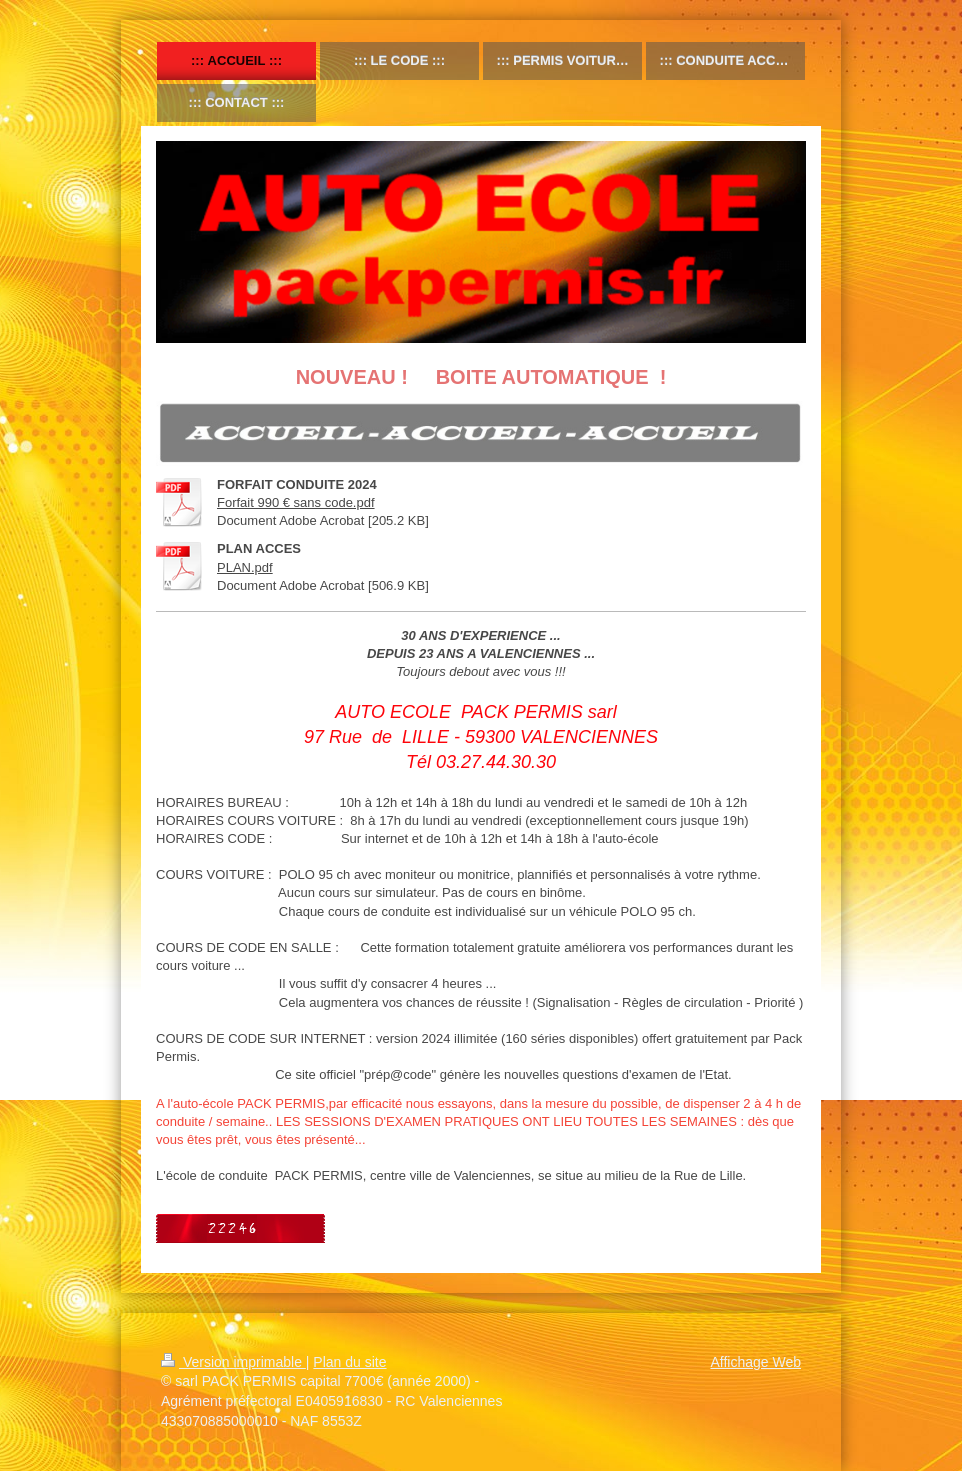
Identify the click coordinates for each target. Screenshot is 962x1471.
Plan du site (349, 1362)
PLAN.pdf (245, 567)
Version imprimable (233, 1362)
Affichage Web (755, 1362)
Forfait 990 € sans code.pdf (296, 502)
